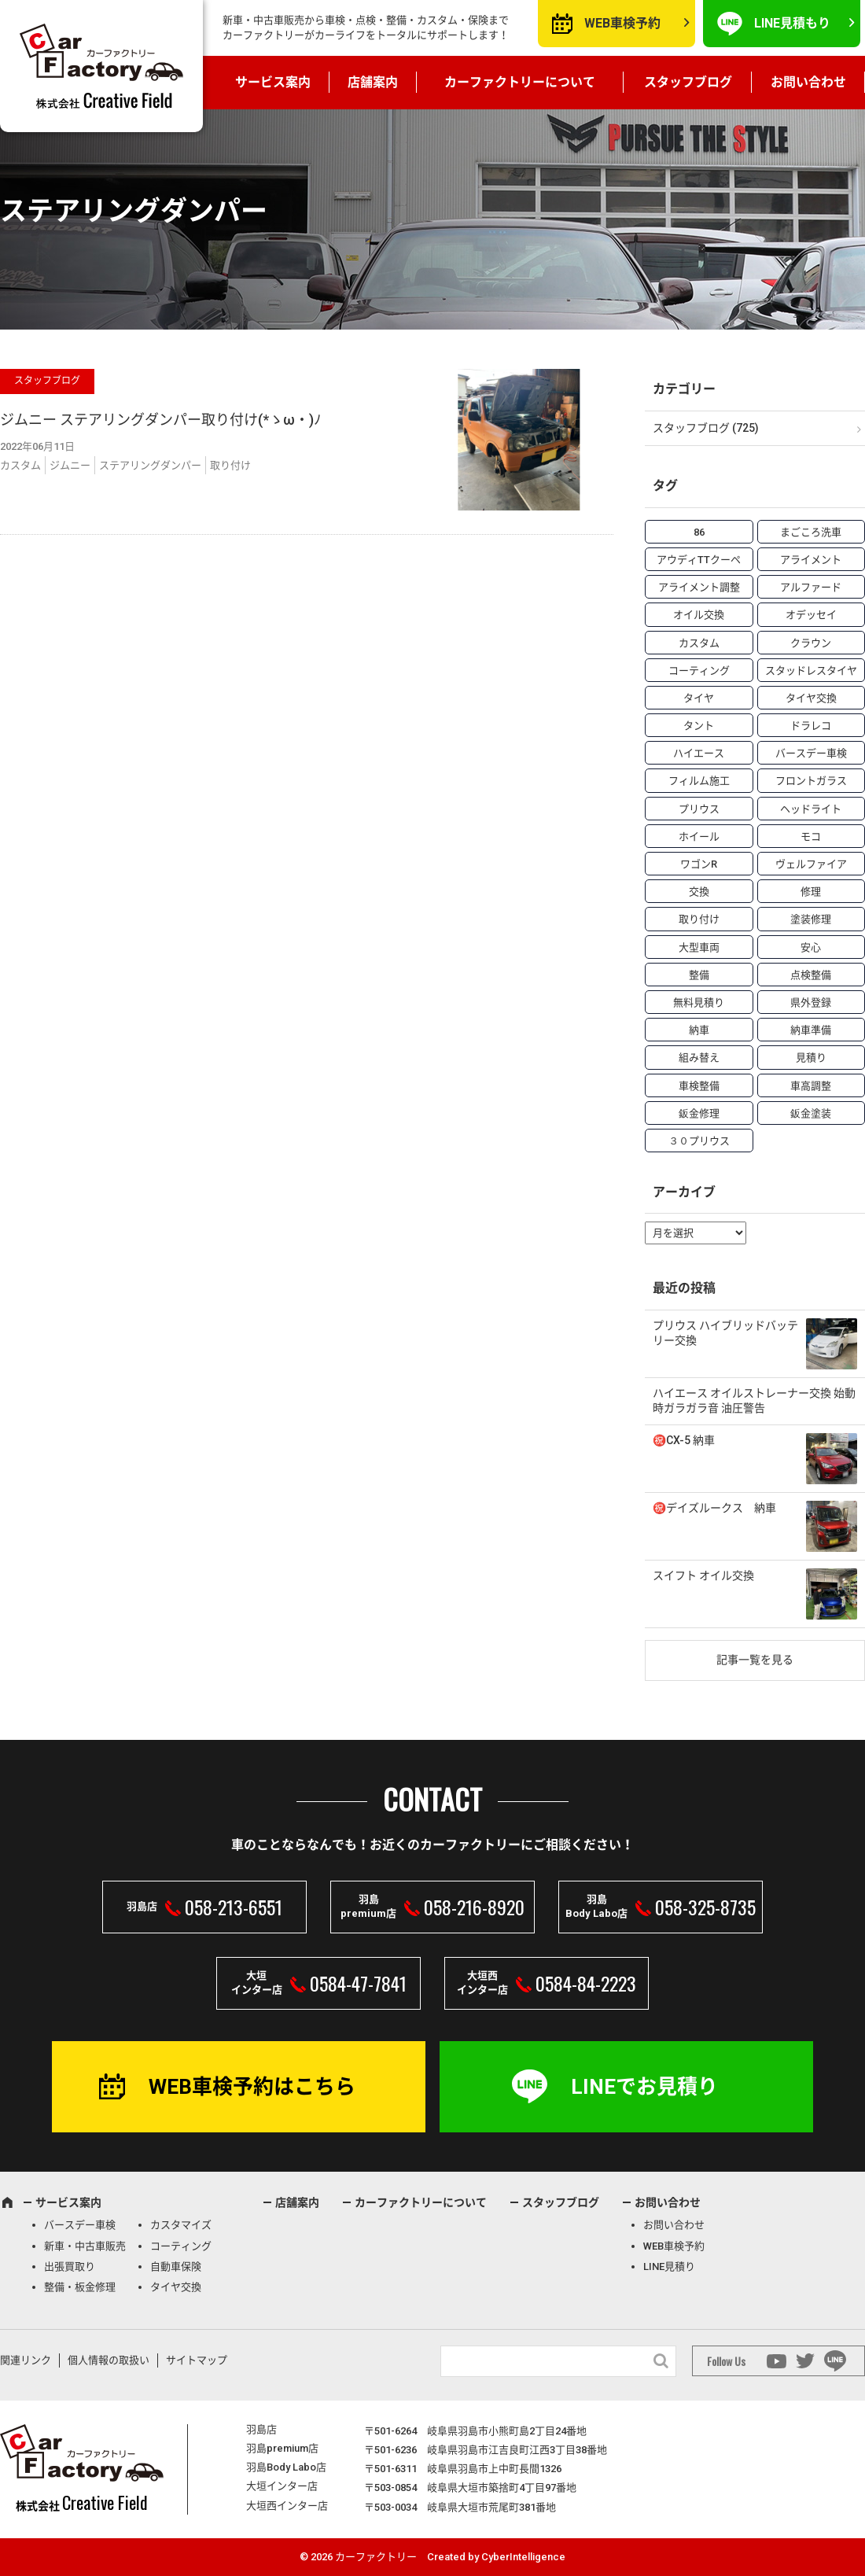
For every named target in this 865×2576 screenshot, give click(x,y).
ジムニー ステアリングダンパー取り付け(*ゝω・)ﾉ (160, 419)
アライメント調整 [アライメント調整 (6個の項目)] (699, 587)
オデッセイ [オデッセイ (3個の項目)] (811, 615)
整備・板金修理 (80, 2287)
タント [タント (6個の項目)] (698, 726)
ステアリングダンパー (150, 465)
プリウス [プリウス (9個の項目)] (699, 809)
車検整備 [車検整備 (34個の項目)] (699, 1086)
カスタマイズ (181, 2225)
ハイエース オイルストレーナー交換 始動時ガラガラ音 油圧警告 (754, 1401)
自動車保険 (175, 2266)
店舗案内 (373, 82)
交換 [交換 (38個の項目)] (699, 891)
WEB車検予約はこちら (252, 2087)
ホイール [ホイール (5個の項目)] (699, 836)
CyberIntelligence (523, 2557)
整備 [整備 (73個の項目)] (699, 975)
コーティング (181, 2246)
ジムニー (70, 465)
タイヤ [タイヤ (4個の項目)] (698, 698)
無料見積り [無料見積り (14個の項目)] (698, 1002)
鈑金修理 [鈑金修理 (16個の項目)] (699, 1113)
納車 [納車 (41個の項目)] (699, 1030)
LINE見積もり (792, 23)
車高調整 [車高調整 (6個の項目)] (810, 1086)
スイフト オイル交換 (703, 1575)
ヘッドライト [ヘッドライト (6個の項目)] (810, 809)
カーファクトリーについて (519, 82)
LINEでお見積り (644, 2087)
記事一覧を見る (754, 1659)
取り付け (230, 465)
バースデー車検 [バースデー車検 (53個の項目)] (811, 753)
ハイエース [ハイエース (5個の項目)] (698, 753)
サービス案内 (273, 82)
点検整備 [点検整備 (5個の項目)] (810, 975)
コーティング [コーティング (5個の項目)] (699, 670)
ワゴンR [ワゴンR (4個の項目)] (698, 864)
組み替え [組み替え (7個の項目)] (699, 1057)
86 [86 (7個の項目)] (699, 532)
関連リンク (25, 2360)
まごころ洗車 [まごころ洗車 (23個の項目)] (810, 532)
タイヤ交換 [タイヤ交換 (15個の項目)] (811, 698)
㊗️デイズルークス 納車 (714, 1508)
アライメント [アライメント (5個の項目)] (810, 560)
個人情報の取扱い (108, 2360)
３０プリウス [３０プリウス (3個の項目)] (699, 1141)
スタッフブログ (688, 82)
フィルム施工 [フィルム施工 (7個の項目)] (699, 781)
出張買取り (69, 2266)
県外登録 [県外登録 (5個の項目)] (810, 1002)
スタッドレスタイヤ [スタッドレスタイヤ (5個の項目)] (811, 670)
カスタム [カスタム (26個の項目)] (699, 643)
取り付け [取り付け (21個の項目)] (699, 919)
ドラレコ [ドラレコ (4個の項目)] (810, 726)
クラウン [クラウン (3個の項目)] (810, 643)
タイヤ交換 (175, 2287)
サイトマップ (196, 2360)
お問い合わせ (808, 82)
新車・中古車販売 (85, 2246)
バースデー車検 (80, 2225)
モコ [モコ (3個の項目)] (811, 836)
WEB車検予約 (622, 23)
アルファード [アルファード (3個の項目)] (810, 587)
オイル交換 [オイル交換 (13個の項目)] (698, 615)
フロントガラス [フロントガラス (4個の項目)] (811, 781)
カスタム (20, 465)
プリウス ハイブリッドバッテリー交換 (725, 1333)
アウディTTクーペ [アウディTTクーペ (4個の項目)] (699, 560)
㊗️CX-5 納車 (684, 1440)
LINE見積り (669, 2266)
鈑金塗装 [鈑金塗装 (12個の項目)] (810, 1113)
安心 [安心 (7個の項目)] (811, 947)
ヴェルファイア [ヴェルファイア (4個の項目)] (811, 864)
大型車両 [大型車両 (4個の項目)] (699, 947)
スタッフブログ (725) (706, 428)
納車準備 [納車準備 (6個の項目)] (810, 1030)
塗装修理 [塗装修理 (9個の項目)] (810, 919)
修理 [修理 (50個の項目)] (811, 891)
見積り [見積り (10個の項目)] (811, 1057)
